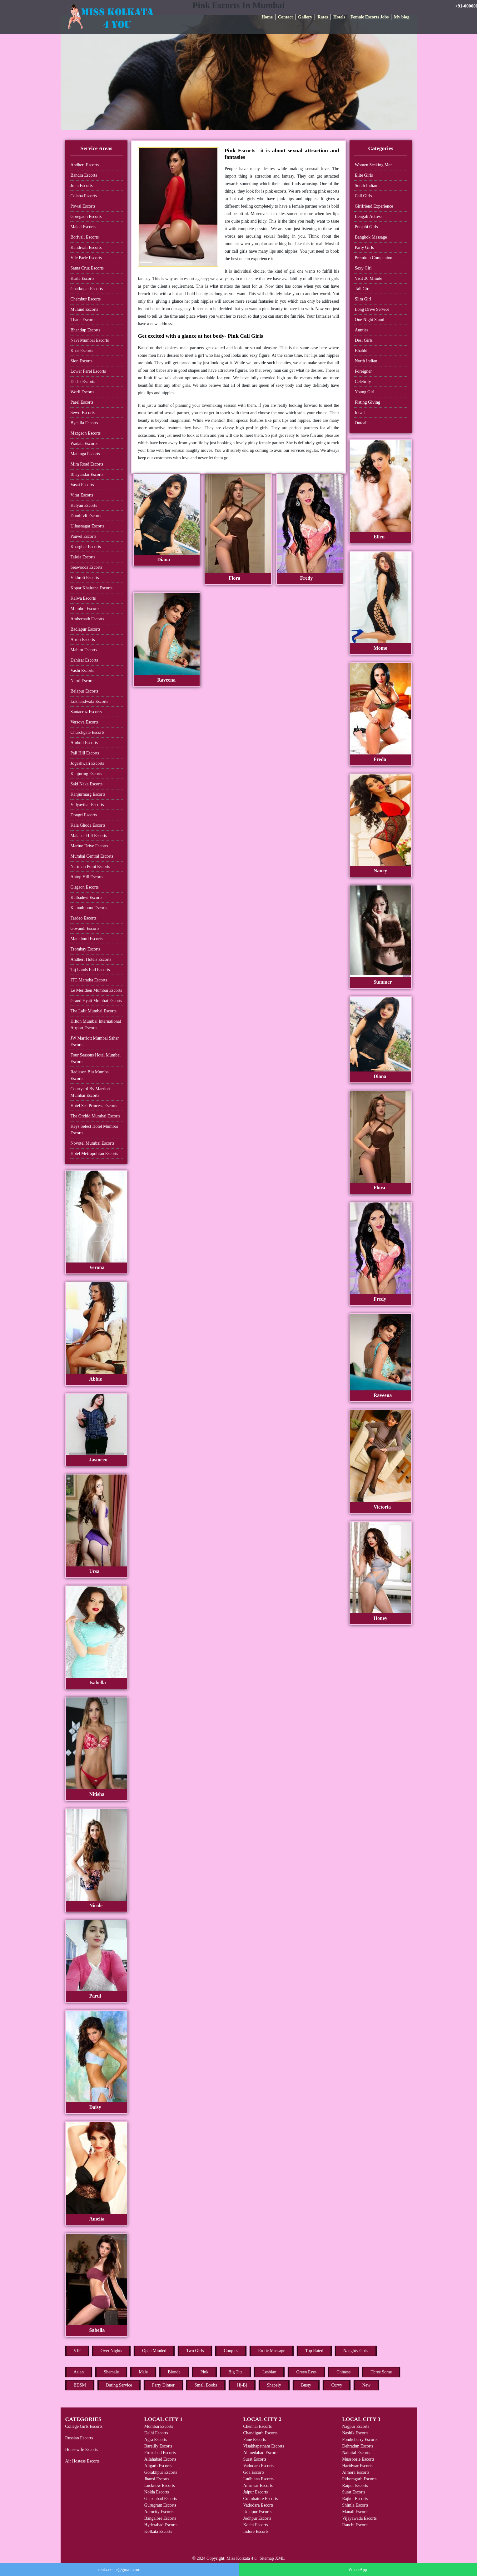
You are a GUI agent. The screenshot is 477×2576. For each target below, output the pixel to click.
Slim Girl (363, 299)
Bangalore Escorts (160, 2518)
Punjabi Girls (366, 226)
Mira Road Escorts (87, 464)
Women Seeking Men (374, 165)
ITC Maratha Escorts (89, 980)
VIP (77, 2350)
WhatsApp (357, 2569)
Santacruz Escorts (86, 711)
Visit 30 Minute (368, 278)
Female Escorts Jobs (369, 17)
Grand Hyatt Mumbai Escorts (96, 1000)
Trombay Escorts (86, 949)
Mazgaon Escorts (86, 433)
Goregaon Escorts (86, 216)
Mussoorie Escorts (358, 2459)
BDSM (80, 2385)
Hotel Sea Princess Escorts (94, 1105)
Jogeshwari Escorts (87, 763)
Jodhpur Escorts (257, 2518)
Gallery (305, 17)
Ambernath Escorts (87, 619)
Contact (285, 17)
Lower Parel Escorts (88, 371)
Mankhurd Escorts (87, 938)
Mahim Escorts (84, 650)
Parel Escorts (82, 402)
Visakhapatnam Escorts (263, 2446)
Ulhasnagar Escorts (87, 526)
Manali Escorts (355, 2511)
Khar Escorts (82, 350)
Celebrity (363, 381)
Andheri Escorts (85, 165)
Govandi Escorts (85, 928)
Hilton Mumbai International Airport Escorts (96, 1024)
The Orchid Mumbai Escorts (96, 1116)
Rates (322, 17)
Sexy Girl (363, 268)
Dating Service (119, 2385)
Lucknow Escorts (159, 2485)
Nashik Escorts (355, 2433)
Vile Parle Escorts (86, 257)
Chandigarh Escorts (260, 2433)
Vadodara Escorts (258, 2465)
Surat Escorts (254, 2459)
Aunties (362, 330)
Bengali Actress (368, 216)
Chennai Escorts (257, 2426)
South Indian (366, 185)
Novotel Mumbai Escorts (93, 1143)
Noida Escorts (156, 2492)
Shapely (274, 2385)
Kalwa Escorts (83, 598)
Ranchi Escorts (355, 2525)
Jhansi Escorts (156, 2479)
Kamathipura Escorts (89, 907)
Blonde (174, 2372)
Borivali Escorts (85, 237)
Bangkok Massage (371, 237)
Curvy (336, 2385)
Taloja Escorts (83, 557)
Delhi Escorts (156, 2433)
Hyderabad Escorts (160, 2525)
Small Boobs (206, 2385)
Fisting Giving (367, 402)
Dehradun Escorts (357, 2446)
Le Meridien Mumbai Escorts (96, 990)
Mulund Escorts (84, 309)
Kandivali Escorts (86, 247)
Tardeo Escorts (84, 918)
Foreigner (363, 371)
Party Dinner (163, 2385)
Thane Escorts (83, 319)
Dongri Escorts (84, 815)
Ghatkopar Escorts (87, 288)
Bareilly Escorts (158, 2446)
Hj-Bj (242, 2385)
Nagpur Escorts (355, 2426)
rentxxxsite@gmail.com (119, 2569)
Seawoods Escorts (86, 567)
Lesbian (269, 2372)
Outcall (361, 423)
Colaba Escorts (84, 196)
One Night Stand (369, 319)
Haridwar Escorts (357, 2465)
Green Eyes (306, 2372)
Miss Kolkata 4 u (241, 2558)
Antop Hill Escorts (87, 877)
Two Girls (195, 2350)
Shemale (111, 2372)
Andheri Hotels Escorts (91, 959)
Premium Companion (373, 257)
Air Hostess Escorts (82, 2461)
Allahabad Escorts (160, 2459)
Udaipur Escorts (257, 2511)
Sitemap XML (272, 2558)
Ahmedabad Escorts (260, 2452)
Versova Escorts (85, 722)
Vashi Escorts (82, 670)
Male (143, 2372)
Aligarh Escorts (157, 2465)
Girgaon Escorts (85, 887)
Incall (360, 412)
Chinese (343, 2372)
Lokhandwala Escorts (89, 701)
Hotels (339, 17)
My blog (401, 17)
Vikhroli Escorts (85, 577)
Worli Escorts (82, 392)
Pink (205, 2372)
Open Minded (154, 2350)
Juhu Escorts (82, 185)
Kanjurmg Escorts (86, 773)
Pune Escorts (254, 2439)
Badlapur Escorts (86, 629)
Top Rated (314, 2350)
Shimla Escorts (355, 2505)
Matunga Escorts (85, 453)
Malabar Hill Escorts (89, 835)
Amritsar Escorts (257, 2485)
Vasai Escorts (82, 484)
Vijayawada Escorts (359, 2518)
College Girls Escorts (84, 2426)
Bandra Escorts (84, 175)
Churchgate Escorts (88, 732)
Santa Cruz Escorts (87, 268)
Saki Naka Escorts (87, 784)
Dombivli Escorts (86, 515)
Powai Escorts (83, 206)
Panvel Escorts (84, 536)
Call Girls (363, 196)
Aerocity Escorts (159, 2511)
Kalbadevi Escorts (86, 897)
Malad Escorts (83, 226)
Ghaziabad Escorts (160, 2498)
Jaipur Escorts (255, 2492)
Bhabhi (361, 350)
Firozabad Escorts (160, 2452)
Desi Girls (364, 340)
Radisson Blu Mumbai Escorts (90, 1075)
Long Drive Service (372, 309)
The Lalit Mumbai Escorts (94, 1011)
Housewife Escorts (81, 2449)
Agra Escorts (155, 2439)
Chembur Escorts (86, 299)
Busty (306, 2385)
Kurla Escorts (83, 278)
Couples (231, 2350)
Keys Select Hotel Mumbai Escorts (94, 1129)
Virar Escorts (82, 495)
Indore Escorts (255, 2531)
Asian (79, 2372)
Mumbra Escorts (85, 608)
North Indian (366, 361)
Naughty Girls (355, 2350)
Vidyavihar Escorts (87, 804)
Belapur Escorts (84, 691)
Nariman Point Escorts (90, 866)
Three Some (381, 2372)
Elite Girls (364, 175)
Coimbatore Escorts (260, 2498)
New (366, 2385)
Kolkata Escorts (158, 2531)
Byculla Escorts (84, 423)
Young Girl (365, 392)
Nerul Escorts (83, 680)
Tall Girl (362, 288)
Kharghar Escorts (86, 546)
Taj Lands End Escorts (90, 969)
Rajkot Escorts (355, 2498)
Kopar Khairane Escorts (92, 588)
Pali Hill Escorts (85, 753)
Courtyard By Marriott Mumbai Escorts (90, 1092)
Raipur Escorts (355, 2485)
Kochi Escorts (255, 2525)
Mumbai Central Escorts (92, 856)
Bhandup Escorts (85, 330)
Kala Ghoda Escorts (88, 825)
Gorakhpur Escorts (160, 2472)
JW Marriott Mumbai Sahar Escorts (95, 1041)
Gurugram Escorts (160, 2505)
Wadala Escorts (84, 443)
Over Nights (111, 2350)
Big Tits (235, 2372)
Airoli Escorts (83, 639)
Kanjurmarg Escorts (88, 794)
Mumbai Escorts (158, 2426)
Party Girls (364, 247)
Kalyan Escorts (84, 505)
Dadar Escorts (83, 381)
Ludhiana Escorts (258, 2479)
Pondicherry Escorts (359, 2439)
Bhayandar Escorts (87, 474)
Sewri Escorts (83, 412)
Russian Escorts (79, 2438)
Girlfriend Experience (374, 206)
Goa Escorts (253, 2472)
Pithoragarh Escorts (359, 2479)
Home (267, 17)
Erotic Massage (271, 2350)
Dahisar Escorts (84, 660)
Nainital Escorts (356, 2452)
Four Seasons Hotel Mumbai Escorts (96, 1058)
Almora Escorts (355, 2472)
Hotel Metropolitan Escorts (94, 1153)
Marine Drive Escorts (89, 846)
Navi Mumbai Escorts (90, 340)
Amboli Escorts (84, 742)
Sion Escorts (81, 361)
